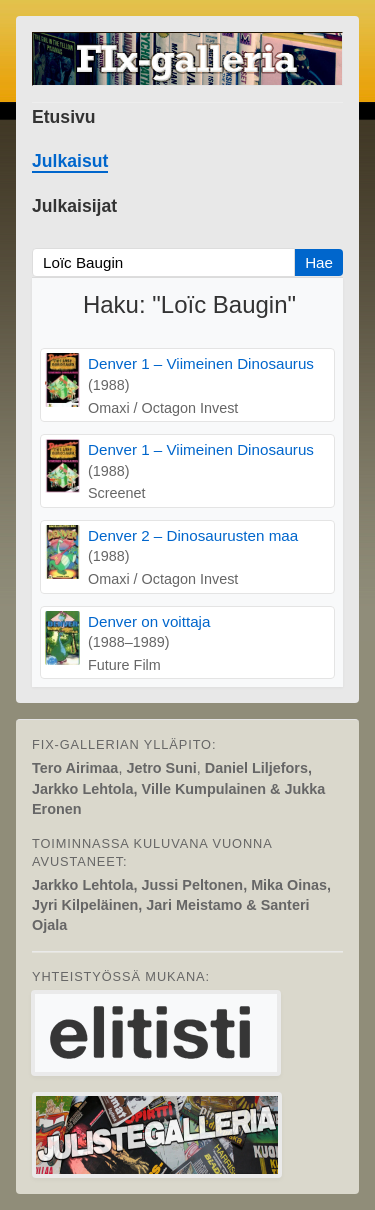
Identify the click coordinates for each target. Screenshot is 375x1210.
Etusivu (64, 117)
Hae (319, 262)
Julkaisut (70, 161)
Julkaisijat (74, 206)
